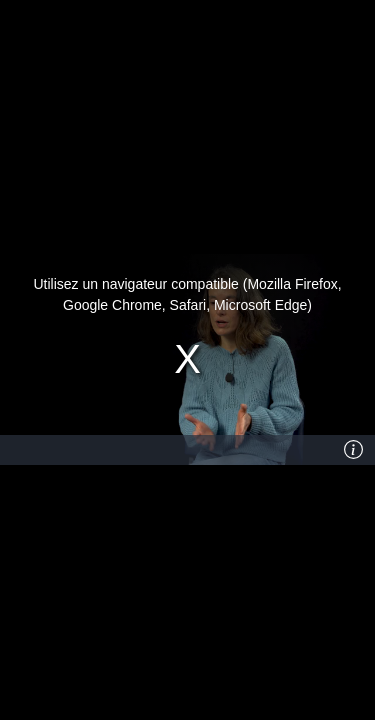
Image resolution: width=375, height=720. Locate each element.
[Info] (354, 450)
